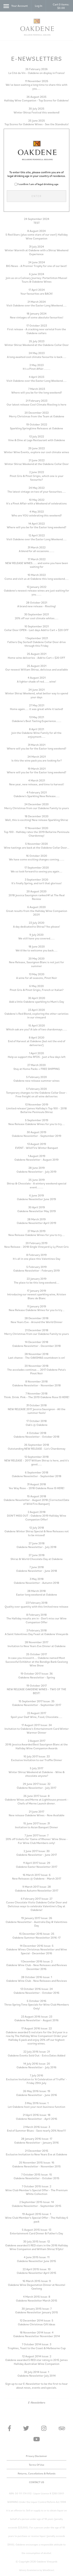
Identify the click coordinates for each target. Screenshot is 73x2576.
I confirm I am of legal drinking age (38, 184)
